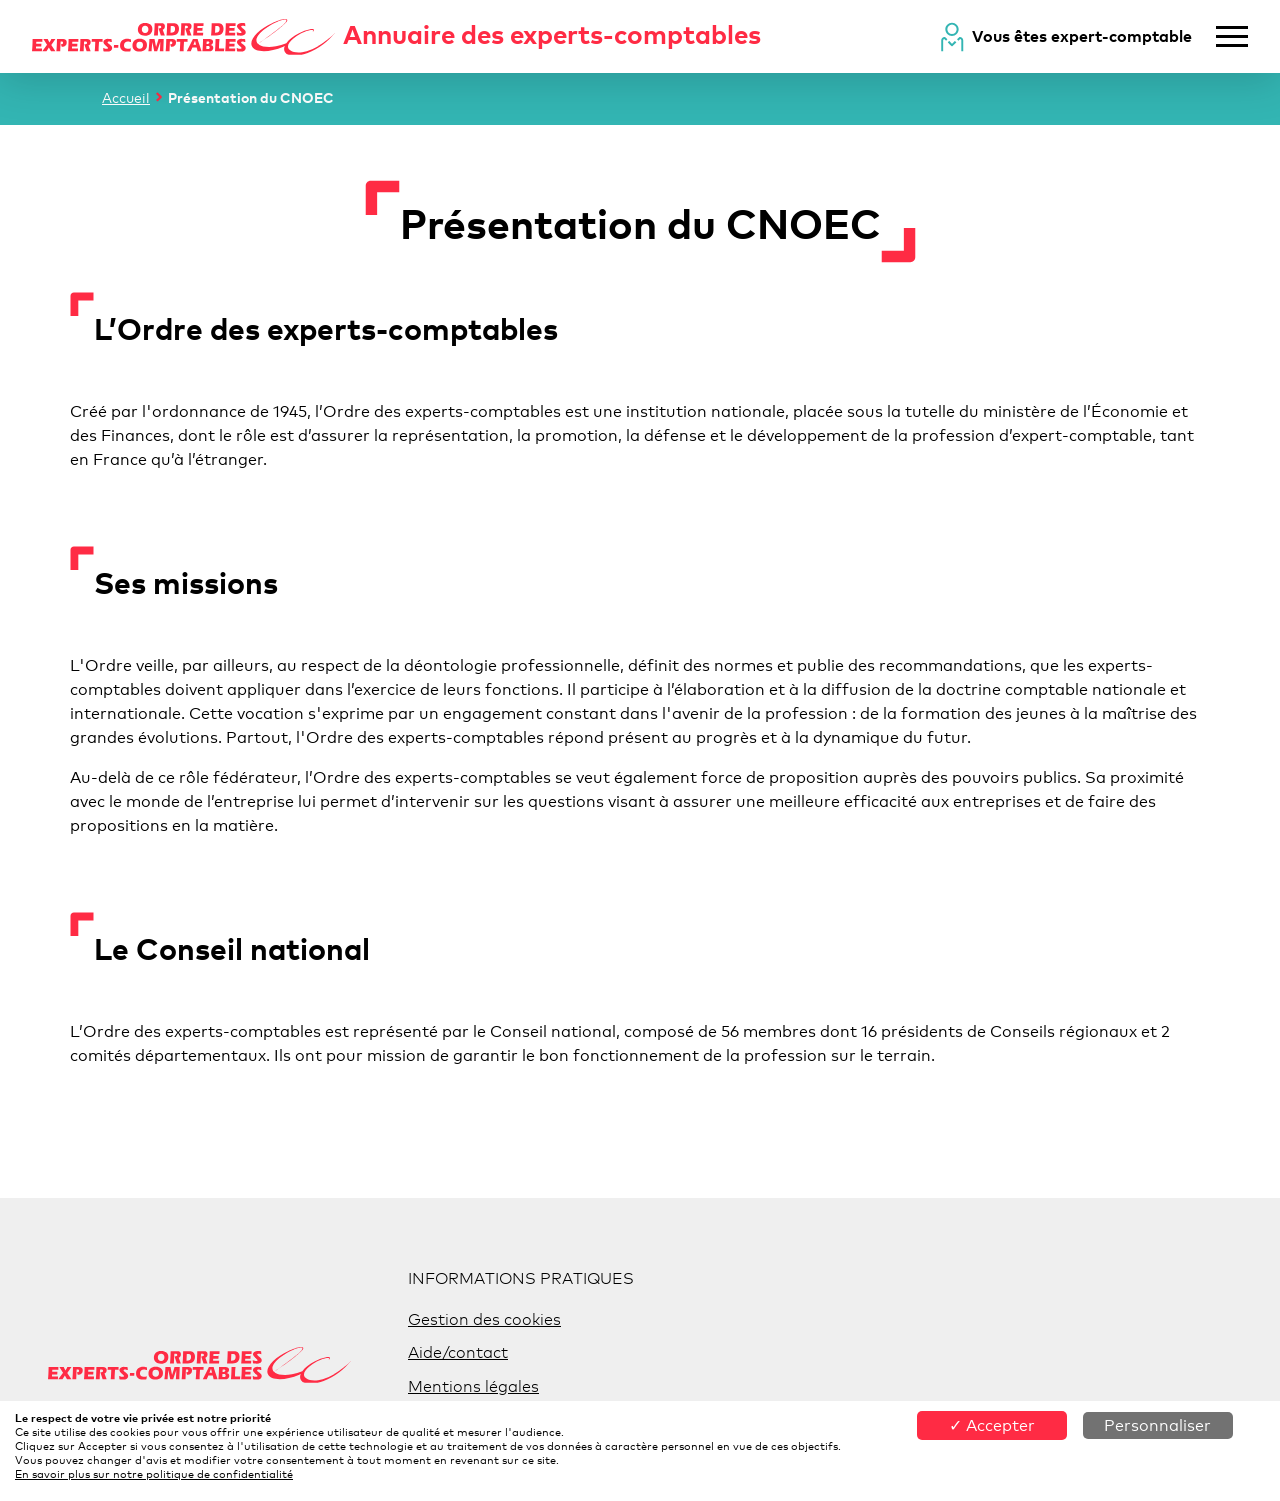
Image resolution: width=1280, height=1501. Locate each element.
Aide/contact (458, 1352)
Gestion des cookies (484, 1319)
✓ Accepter (992, 1425)
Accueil (126, 97)
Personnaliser (1157, 1425)
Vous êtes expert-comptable (1082, 36)
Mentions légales (473, 1386)
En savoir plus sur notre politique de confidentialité (154, 1474)
